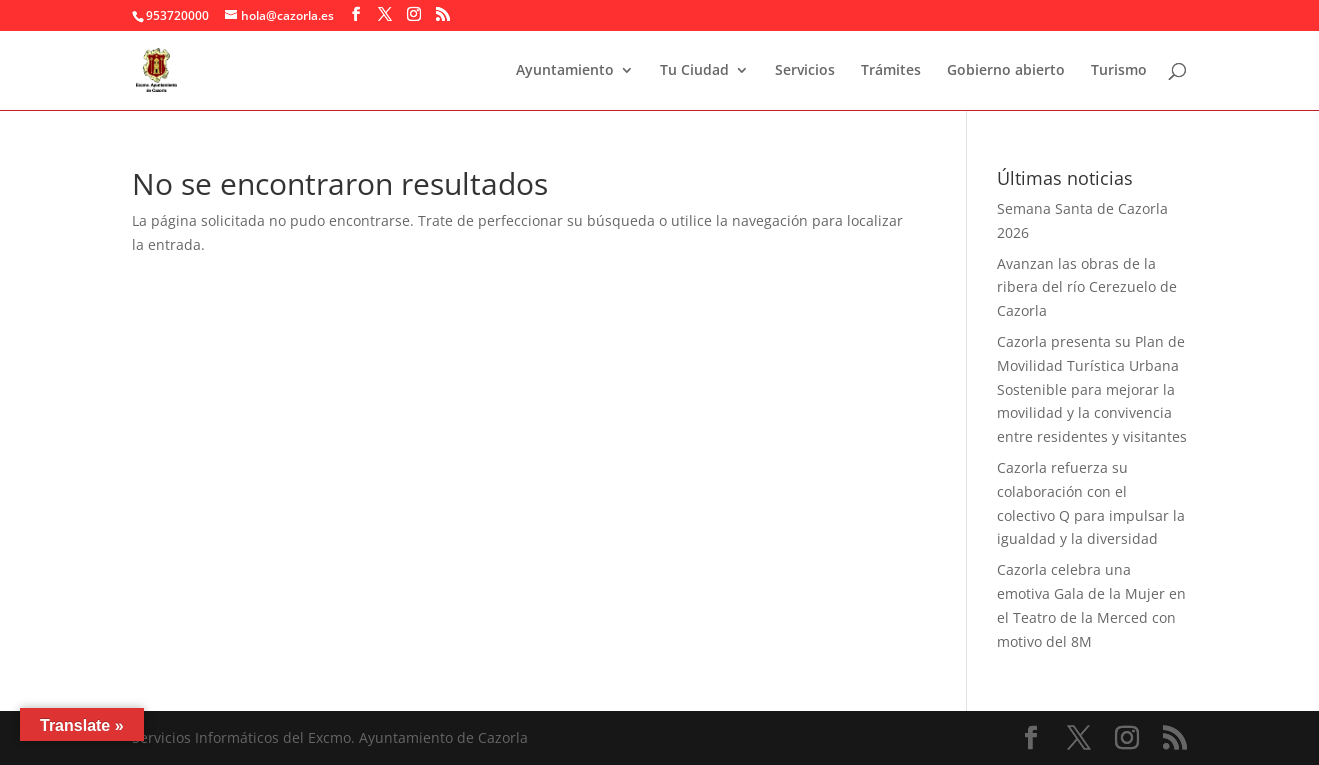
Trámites (891, 71)
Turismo (1119, 71)
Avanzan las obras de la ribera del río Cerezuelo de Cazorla (1087, 287)
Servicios (805, 71)
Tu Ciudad (694, 71)
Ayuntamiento (565, 71)
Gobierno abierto (1006, 71)
